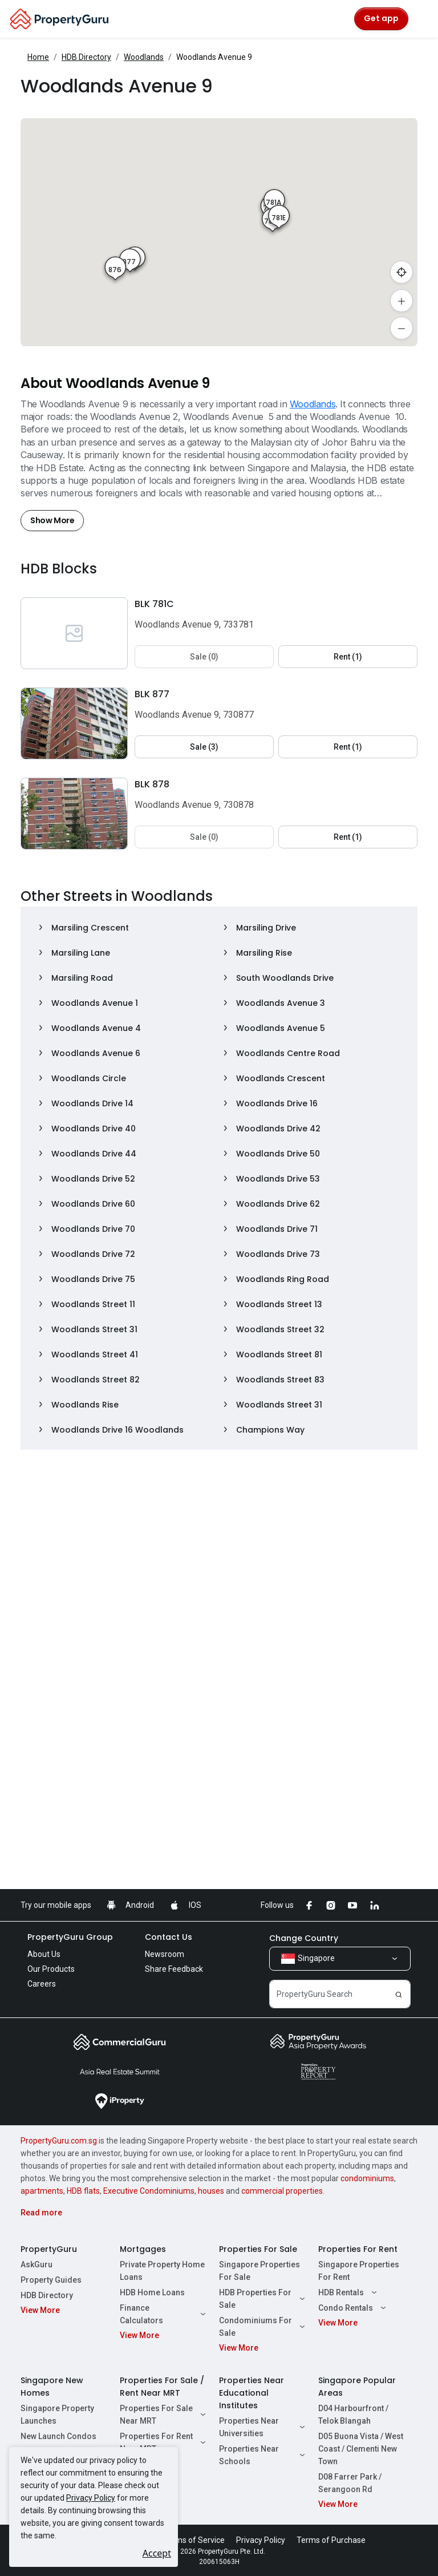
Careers (41, 1983)
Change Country (303, 1938)
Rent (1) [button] (348, 656)
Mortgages (143, 2249)
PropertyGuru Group (70, 1937)
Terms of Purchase (331, 2540)
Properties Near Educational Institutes (251, 2393)
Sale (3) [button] (204, 746)
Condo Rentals (353, 2308)
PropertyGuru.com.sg (59, 2140)
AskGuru (36, 2264)
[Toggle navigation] (422, 19)
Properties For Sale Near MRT (164, 2414)
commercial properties (282, 2190)
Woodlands (144, 57)
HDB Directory (86, 57)
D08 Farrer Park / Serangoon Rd (350, 2483)
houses (211, 2190)
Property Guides (51, 2279)
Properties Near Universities (263, 2427)
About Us (43, 1954)
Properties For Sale (258, 2249)
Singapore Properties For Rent (358, 2271)
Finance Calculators (164, 2314)
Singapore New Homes (52, 2387)
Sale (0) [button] (204, 656)
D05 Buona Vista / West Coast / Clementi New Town (360, 2449)
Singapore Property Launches (57, 2414)
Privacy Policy (90, 2497)
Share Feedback (174, 1969)
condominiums (367, 2178)
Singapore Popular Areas (357, 2387)
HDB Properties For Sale (263, 2299)
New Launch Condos (58, 2436)
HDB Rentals (349, 2292)
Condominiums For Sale (263, 2327)
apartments (42, 2190)
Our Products (51, 1969)
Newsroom (164, 1954)
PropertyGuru (49, 2249)
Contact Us (168, 1937)
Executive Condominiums (148, 2190)
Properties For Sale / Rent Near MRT (162, 2387)
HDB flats (83, 2190)
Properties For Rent (358, 2249)
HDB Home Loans (152, 2292)
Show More (52, 520)
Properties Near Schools (263, 2455)
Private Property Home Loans (162, 2271)
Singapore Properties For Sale (259, 2271)
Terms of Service (194, 2540)
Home (38, 57)
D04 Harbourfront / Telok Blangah (353, 2414)
